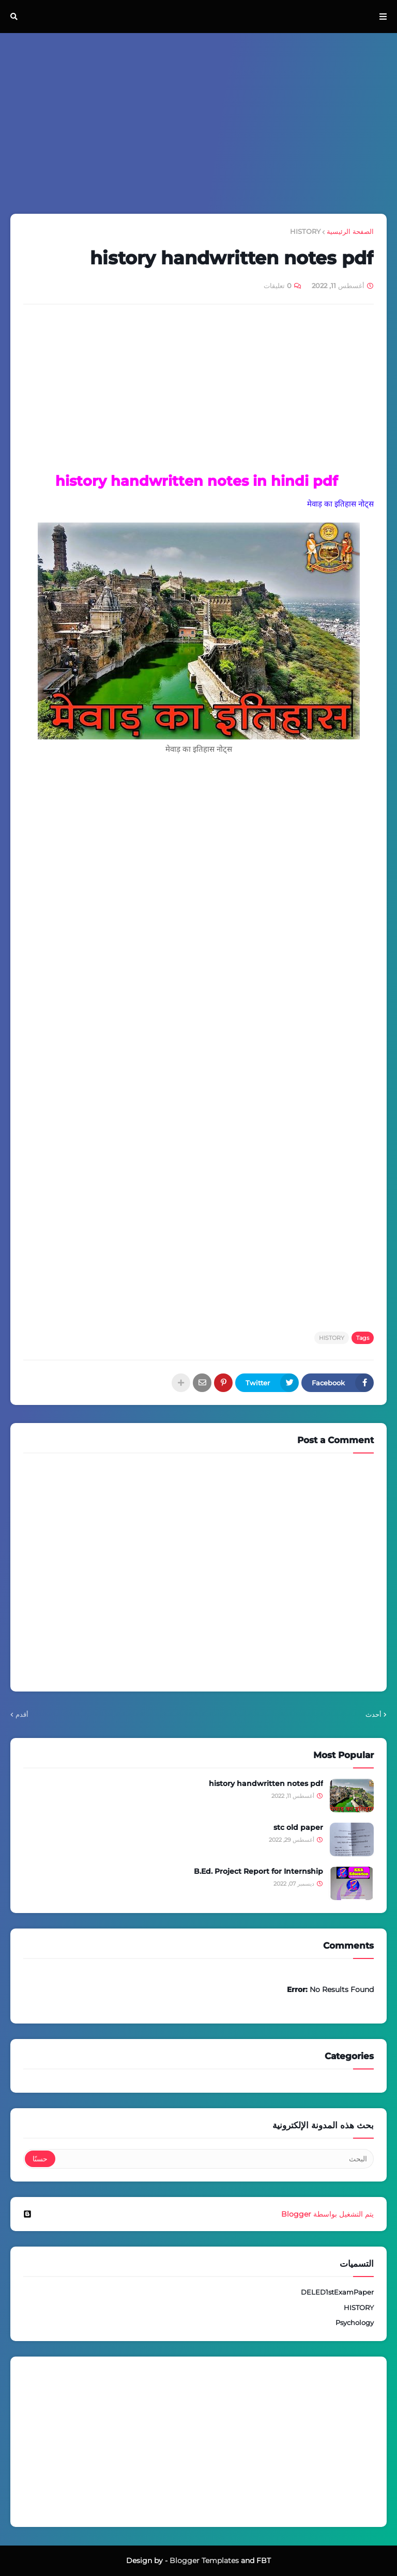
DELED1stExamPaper (337, 2292)
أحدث (373, 1714)
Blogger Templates (204, 2560)
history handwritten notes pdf (266, 1783)
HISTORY (305, 231)
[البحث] (213, 2159)
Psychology (354, 2322)
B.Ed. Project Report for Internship (258, 1871)
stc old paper (298, 1827)
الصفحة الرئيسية (350, 231)
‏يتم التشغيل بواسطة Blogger (198, 2214)
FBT (263, 2560)
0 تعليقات (278, 285)
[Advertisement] (198, 123)
